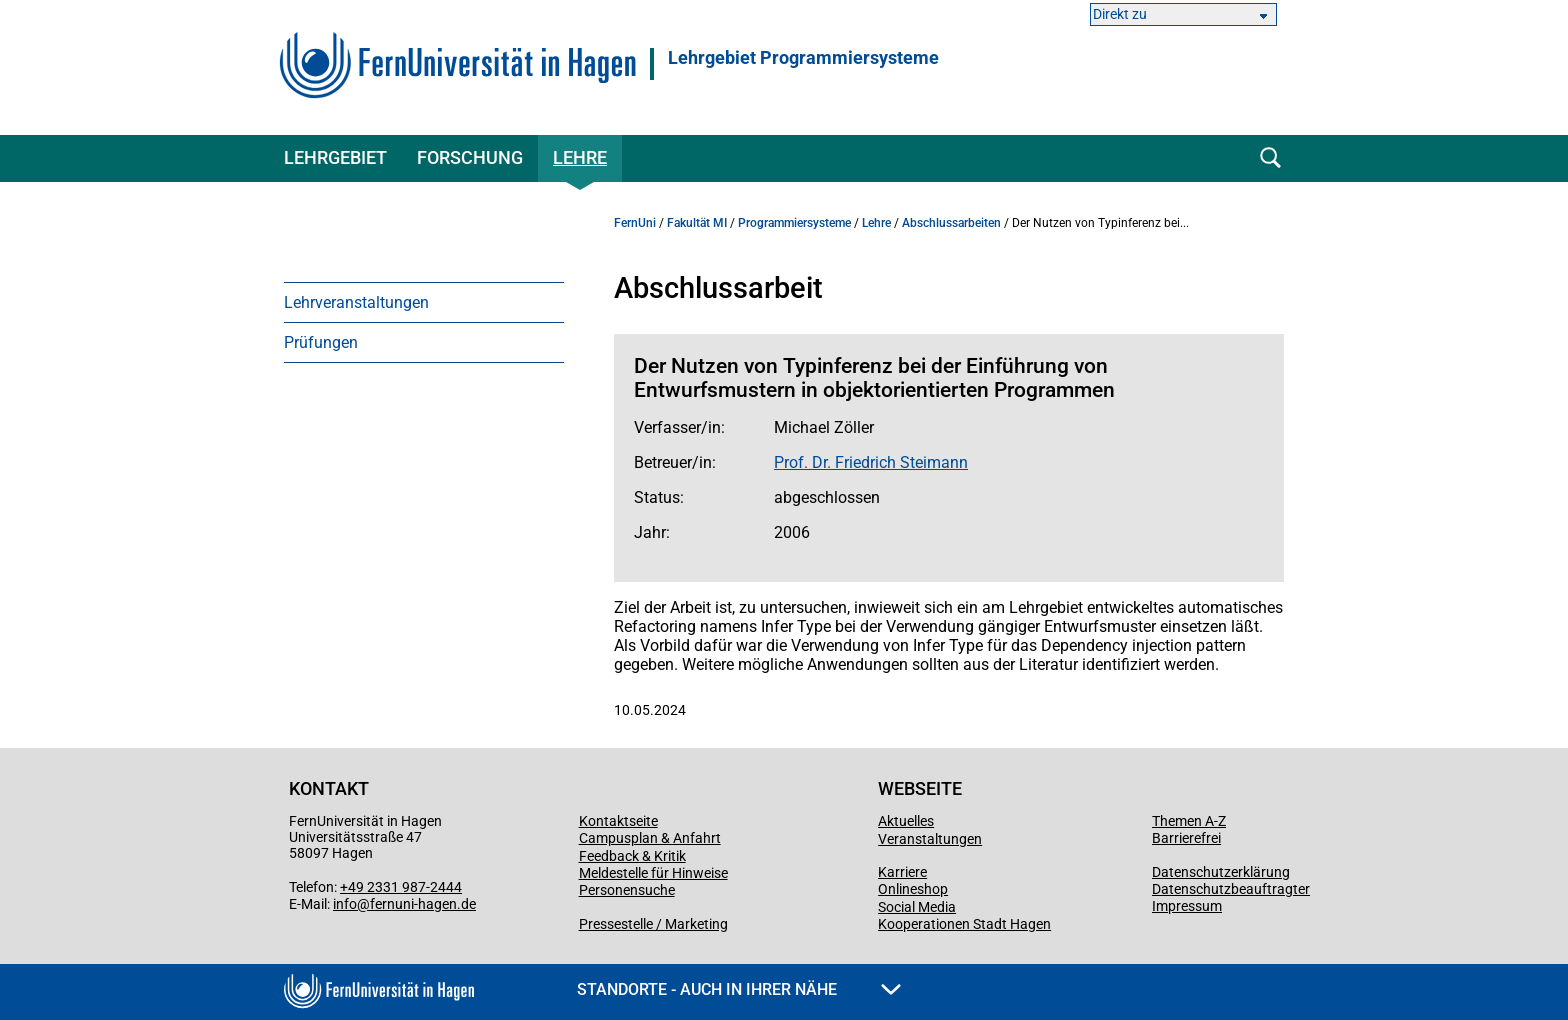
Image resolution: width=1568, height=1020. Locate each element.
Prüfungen (321, 342)
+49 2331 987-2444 (401, 887)
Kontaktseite (618, 821)
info (345, 904)
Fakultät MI (697, 223)
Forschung (470, 157)
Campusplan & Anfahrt (650, 838)
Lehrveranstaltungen (356, 302)
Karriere (902, 872)
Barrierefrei (1186, 838)
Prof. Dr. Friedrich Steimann (871, 462)
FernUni (635, 223)
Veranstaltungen (930, 839)
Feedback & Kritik (632, 856)
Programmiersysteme (794, 223)
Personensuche (627, 890)
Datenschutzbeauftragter (1231, 889)
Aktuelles (906, 821)
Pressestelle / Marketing (653, 924)
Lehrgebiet (335, 157)
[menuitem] (424, 302)
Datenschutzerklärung (1221, 872)
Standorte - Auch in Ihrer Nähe (739, 989)
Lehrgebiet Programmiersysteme (803, 58)
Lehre (580, 157)
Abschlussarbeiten (951, 223)
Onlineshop (913, 889)
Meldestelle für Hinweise (653, 873)
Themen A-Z (1189, 821)
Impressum (1187, 906)
